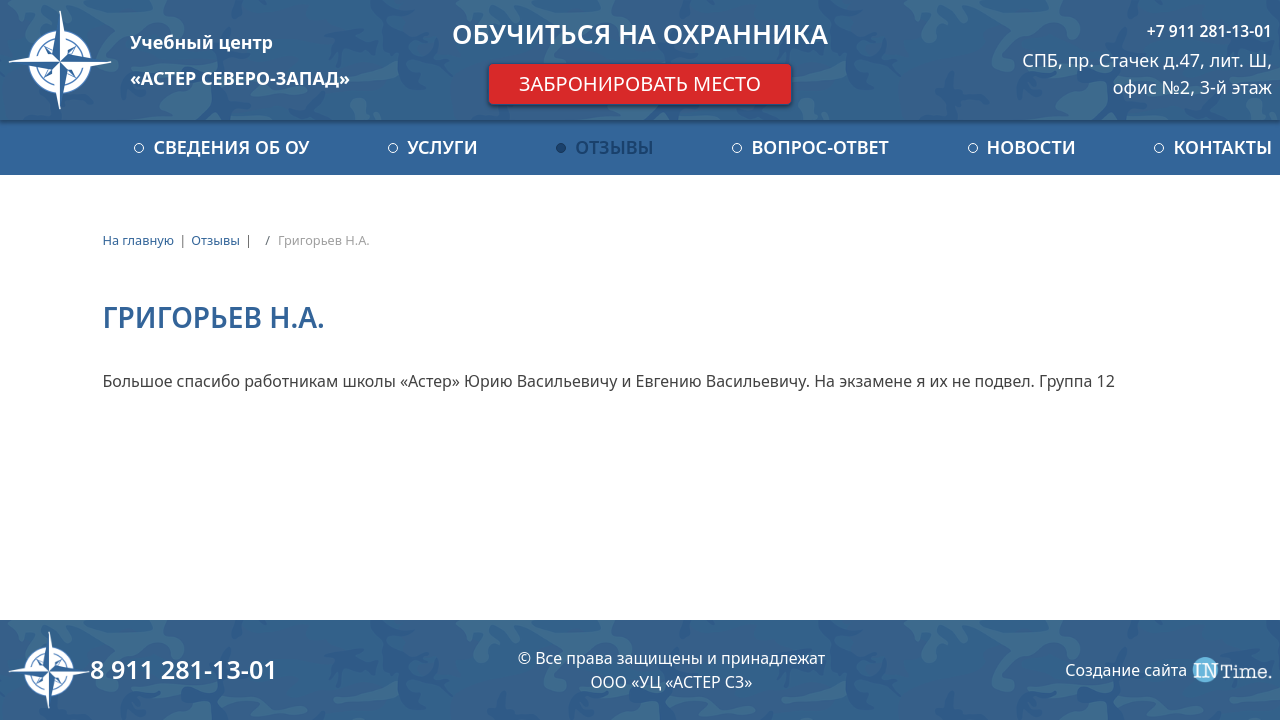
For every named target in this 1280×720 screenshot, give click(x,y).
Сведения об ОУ (231, 147)
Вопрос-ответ (819, 147)
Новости (1031, 147)
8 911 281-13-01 (184, 669)
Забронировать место (640, 83)
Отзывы (614, 147)
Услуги (442, 147)
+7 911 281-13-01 (1209, 31)
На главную (138, 240)
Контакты (1222, 147)
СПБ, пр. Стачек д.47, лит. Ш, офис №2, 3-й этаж (1147, 73)
